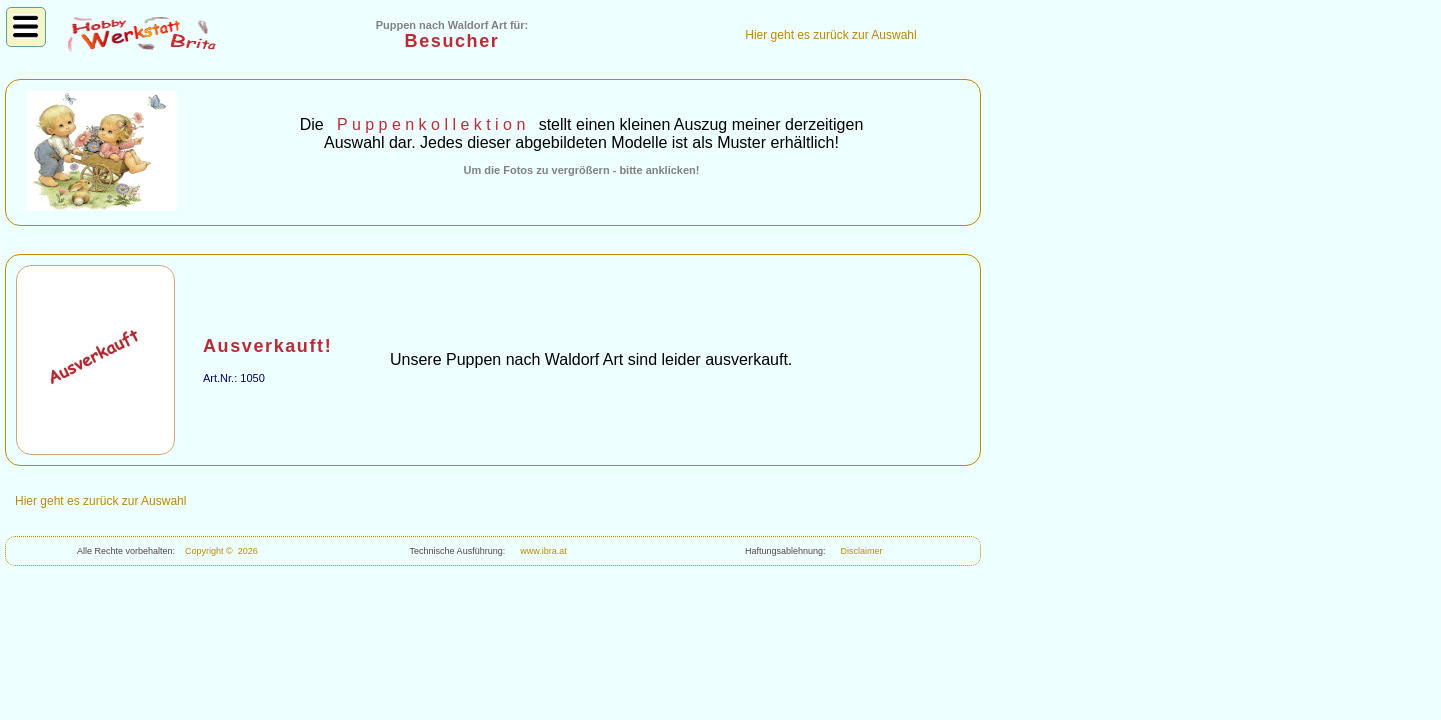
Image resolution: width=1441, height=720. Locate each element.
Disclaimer (859, 551)
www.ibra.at (541, 551)
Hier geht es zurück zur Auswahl (830, 35)
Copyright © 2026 (221, 551)
